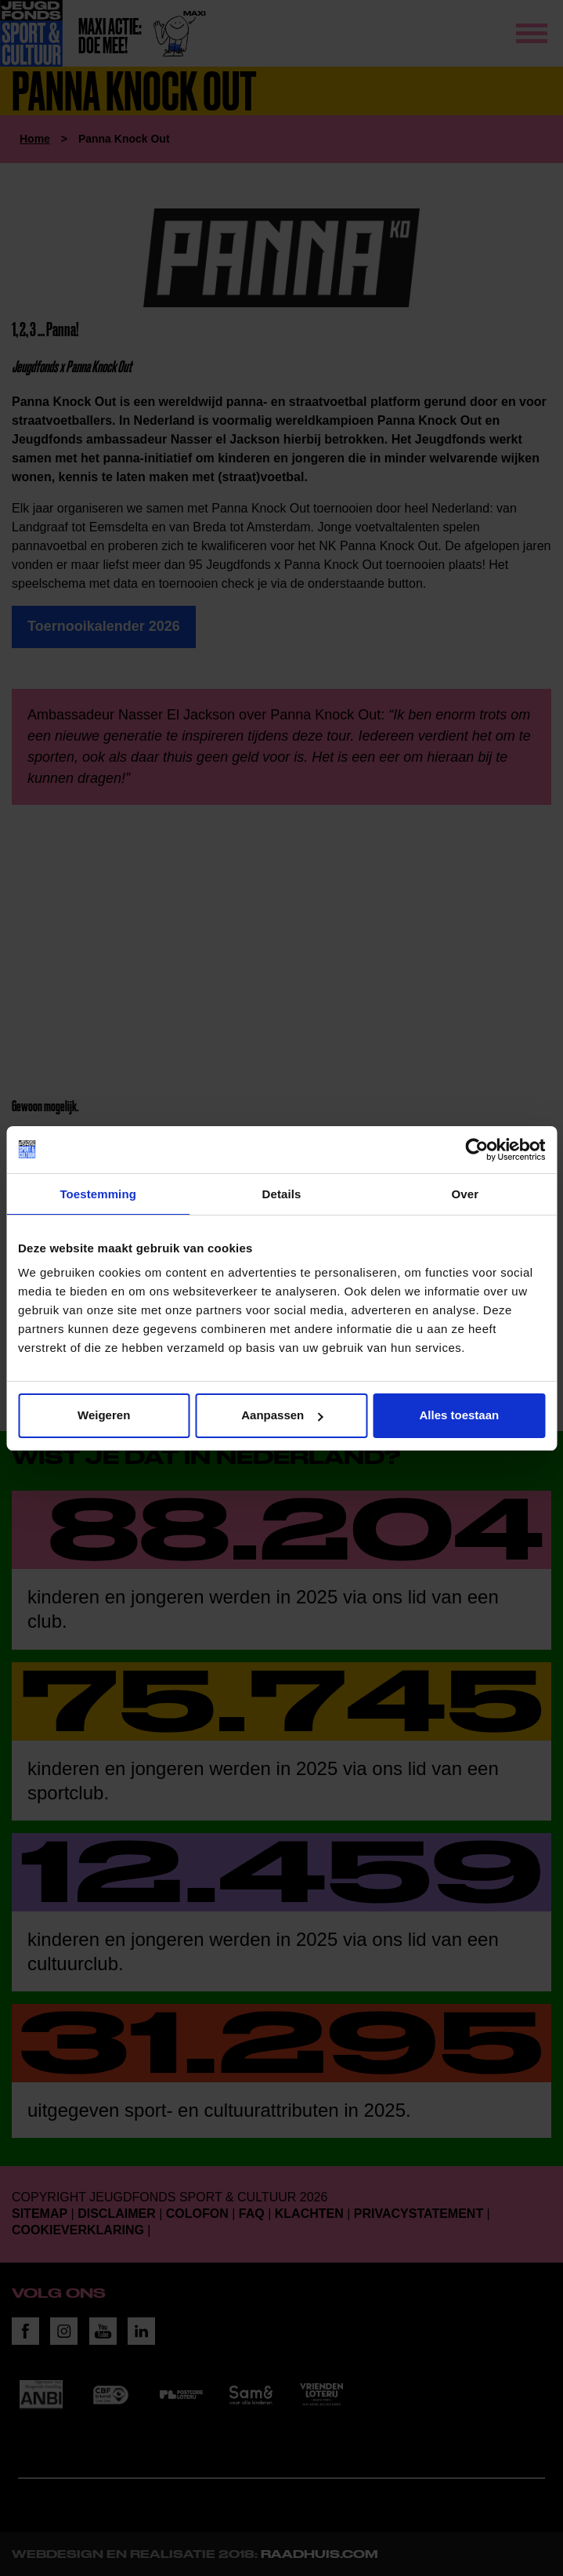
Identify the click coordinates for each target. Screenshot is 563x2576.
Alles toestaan (459, 1415)
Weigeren (104, 1415)
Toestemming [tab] (98, 1194)
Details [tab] (281, 1194)
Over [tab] (465, 1194)
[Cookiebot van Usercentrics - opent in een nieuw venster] (476, 1149)
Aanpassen (282, 1415)
